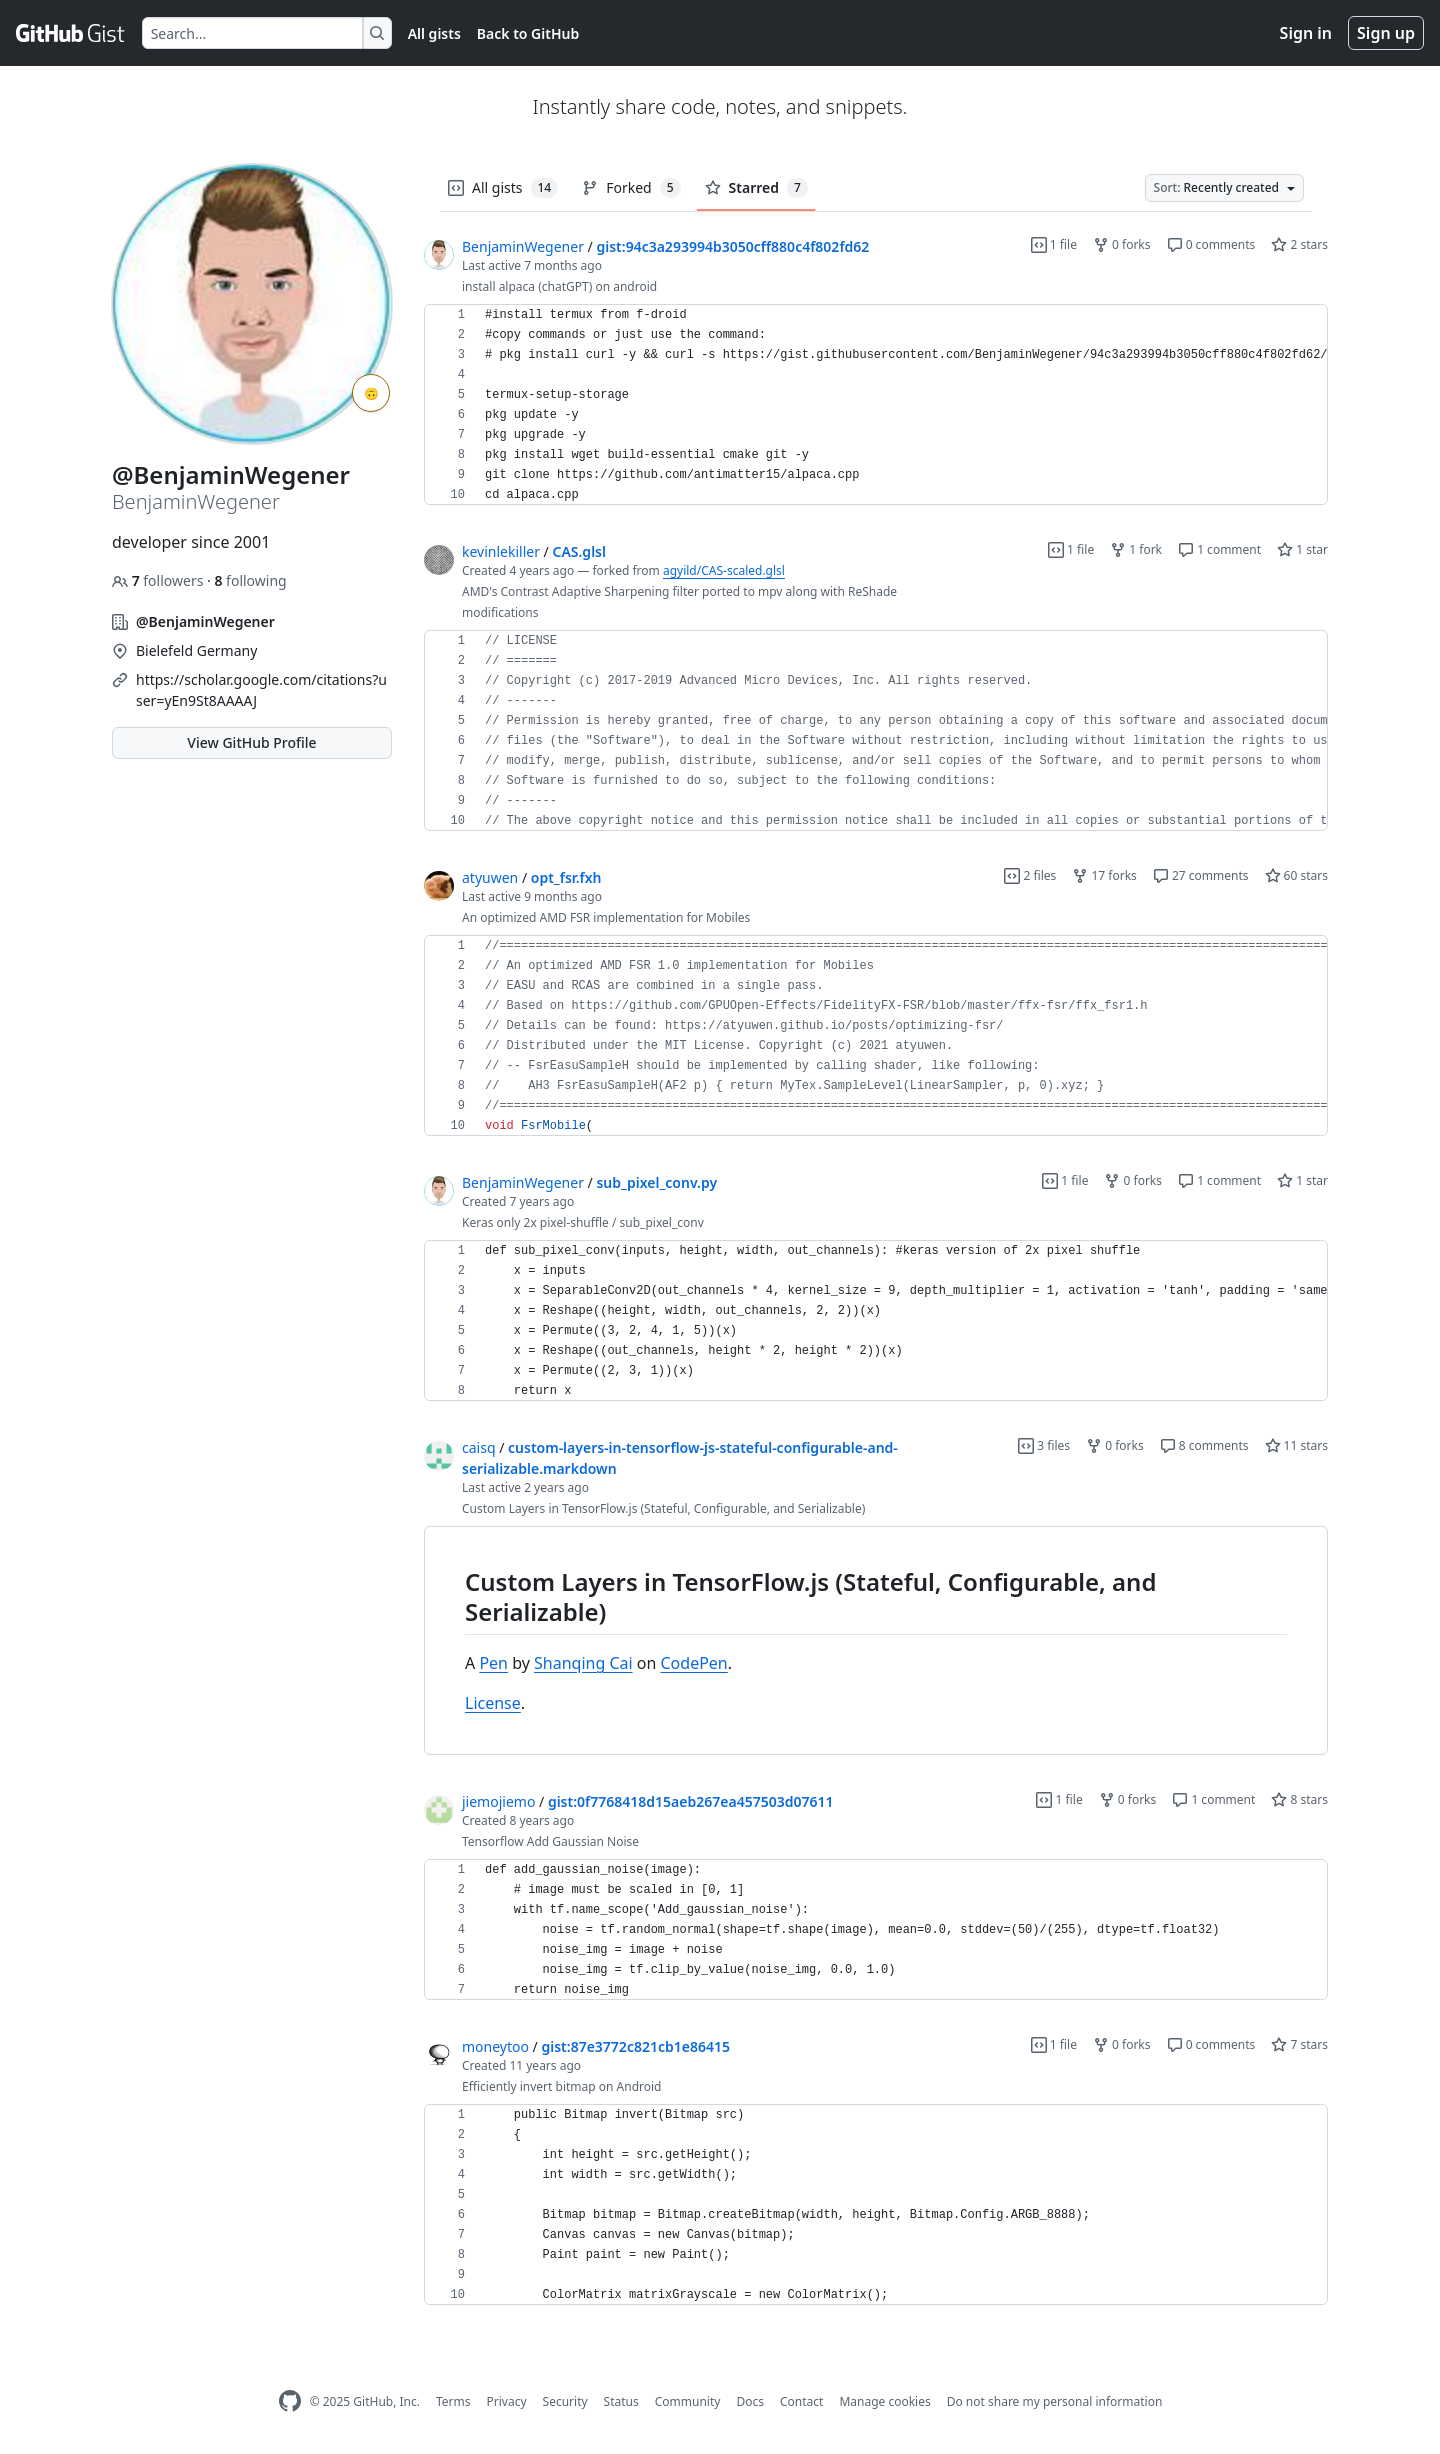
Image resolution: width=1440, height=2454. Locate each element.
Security (565, 2401)
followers (159, 580)
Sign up (1386, 33)
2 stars (1299, 244)
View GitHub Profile (251, 742)
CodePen (694, 1663)
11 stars (1296, 1445)
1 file (1054, 244)
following (250, 580)
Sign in (1306, 33)
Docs (750, 2401)
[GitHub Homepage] (290, 2401)
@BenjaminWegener (205, 621)
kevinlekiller (501, 551)
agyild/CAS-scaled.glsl (724, 570)
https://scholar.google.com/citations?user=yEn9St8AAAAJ (261, 690)
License (493, 1703)
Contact (801, 2401)
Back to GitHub (528, 33)
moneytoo (495, 2046)
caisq (479, 1447)
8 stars (1299, 1799)
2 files (1030, 875)
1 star (1302, 549)
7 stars (1299, 2044)
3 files (1044, 1445)
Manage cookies (884, 2401)
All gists (434, 33)
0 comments (1211, 244)
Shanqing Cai (583, 1663)
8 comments (1204, 1445)
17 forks (1104, 875)
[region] (876, 405)
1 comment (1219, 549)
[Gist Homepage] (71, 33)
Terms (453, 2401)
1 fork (1136, 549)
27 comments (1201, 875)
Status (621, 2401)
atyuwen (490, 877)
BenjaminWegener (523, 246)
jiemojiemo (498, 1801)
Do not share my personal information (1055, 2401)
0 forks (1122, 244)
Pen (493, 1663)
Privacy (507, 2401)
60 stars (1296, 875)
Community (688, 2401)
